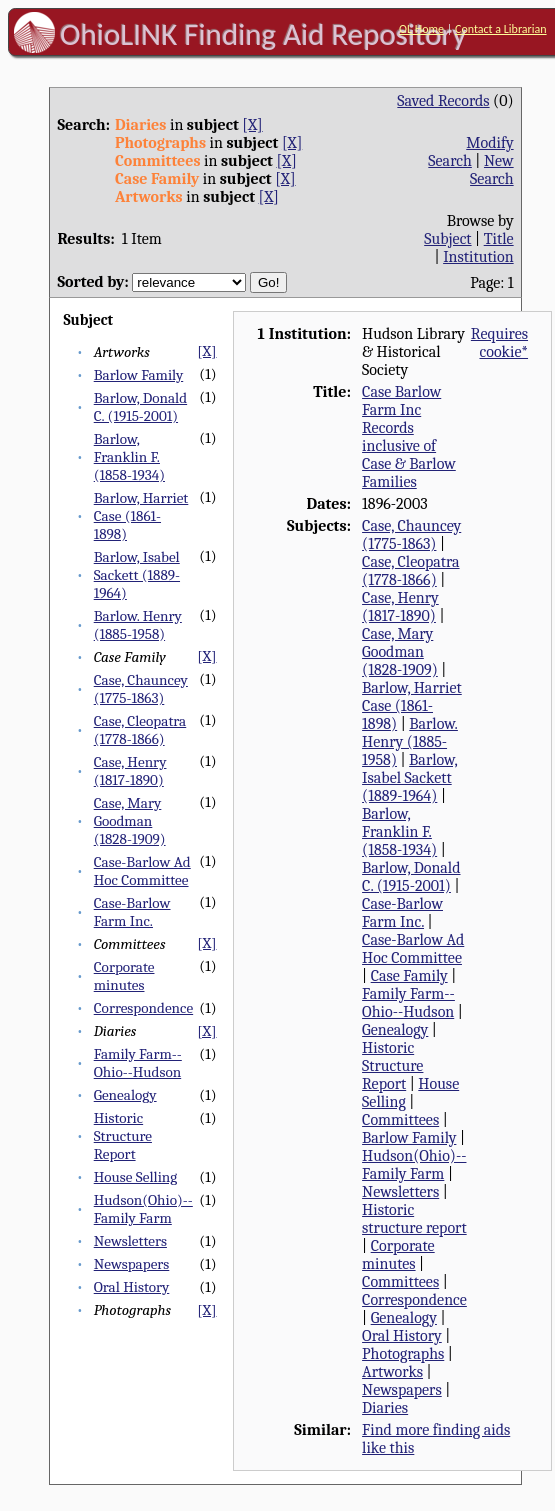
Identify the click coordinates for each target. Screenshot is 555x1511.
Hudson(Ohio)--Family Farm (143, 1209)
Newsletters (130, 1241)
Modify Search (470, 152)
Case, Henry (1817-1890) (130, 771)
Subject (447, 239)
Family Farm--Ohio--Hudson (138, 1063)
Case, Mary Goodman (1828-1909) (130, 821)
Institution (478, 257)
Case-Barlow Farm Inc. (132, 912)
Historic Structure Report (123, 1136)
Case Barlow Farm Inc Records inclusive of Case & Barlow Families (409, 437)
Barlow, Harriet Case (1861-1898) (141, 516)
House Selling (136, 1177)
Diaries (385, 1408)
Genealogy (125, 1095)
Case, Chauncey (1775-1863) (141, 689)
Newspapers (132, 1264)
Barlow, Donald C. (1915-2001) (140, 407)
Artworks (392, 1372)
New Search (492, 170)
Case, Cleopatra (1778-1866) (140, 730)
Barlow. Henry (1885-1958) (138, 625)
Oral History (132, 1287)
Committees (400, 1120)
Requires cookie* (499, 343)
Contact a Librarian (501, 29)
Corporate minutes (124, 976)
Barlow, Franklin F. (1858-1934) (129, 457)
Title (499, 239)
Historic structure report (414, 1219)
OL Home (421, 29)
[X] (252, 125)
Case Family (409, 976)
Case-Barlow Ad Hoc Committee (142, 871)
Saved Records (443, 101)
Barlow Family (139, 375)
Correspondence (143, 1008)
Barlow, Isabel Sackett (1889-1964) (137, 575)
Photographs (403, 1354)
